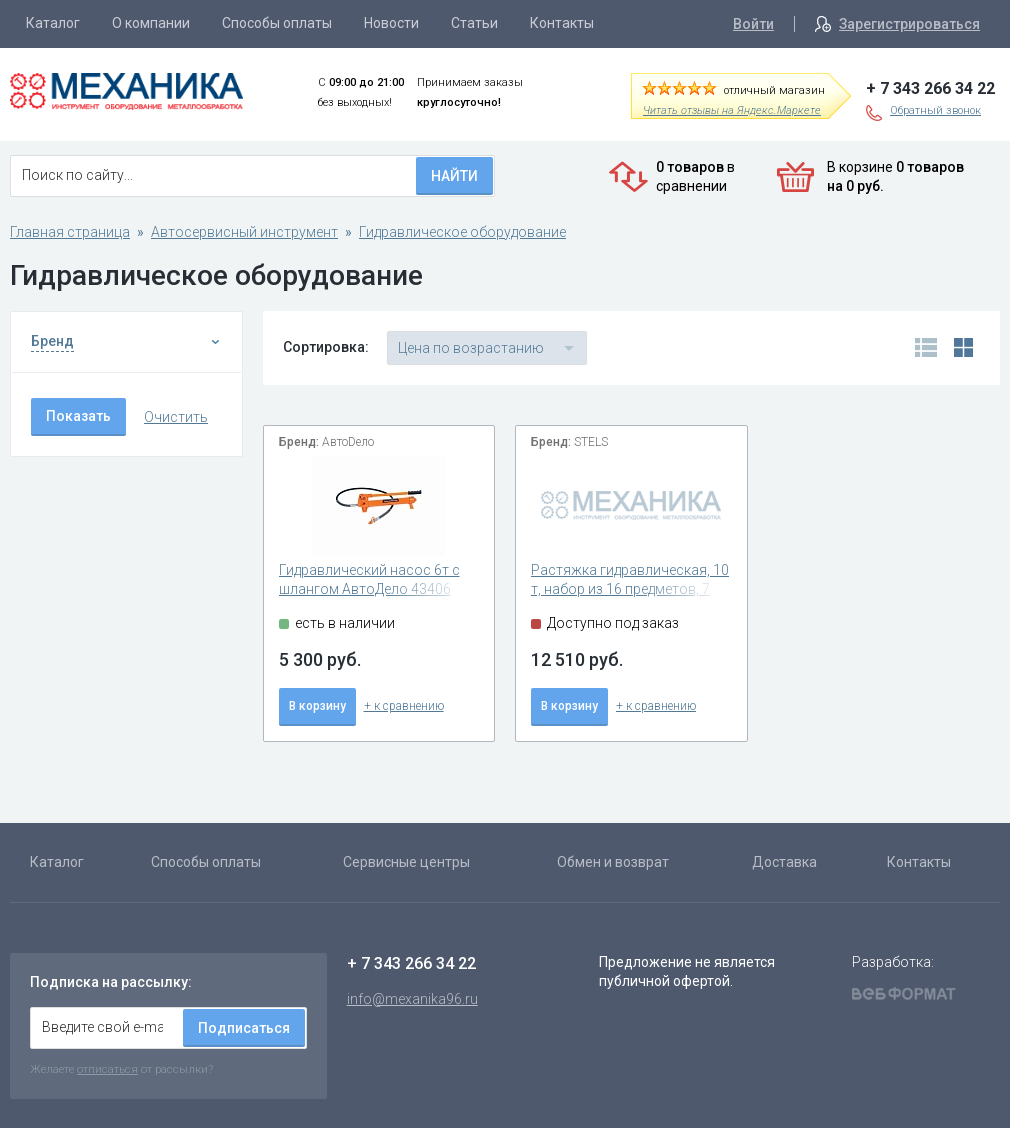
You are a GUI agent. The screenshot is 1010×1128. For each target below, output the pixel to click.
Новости (391, 23)
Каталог (53, 23)
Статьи (474, 23)
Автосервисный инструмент (244, 232)
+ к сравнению (404, 706)
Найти (454, 176)
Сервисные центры (406, 862)
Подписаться (244, 1028)
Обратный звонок (935, 110)
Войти (753, 24)
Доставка (784, 862)
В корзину (317, 706)
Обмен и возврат (613, 862)
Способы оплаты (277, 23)
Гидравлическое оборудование (462, 232)
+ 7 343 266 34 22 (930, 88)
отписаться (107, 1069)
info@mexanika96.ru (412, 999)
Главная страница (70, 232)
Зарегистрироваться (909, 24)
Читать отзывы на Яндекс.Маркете (732, 110)
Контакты (562, 23)
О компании (151, 23)
